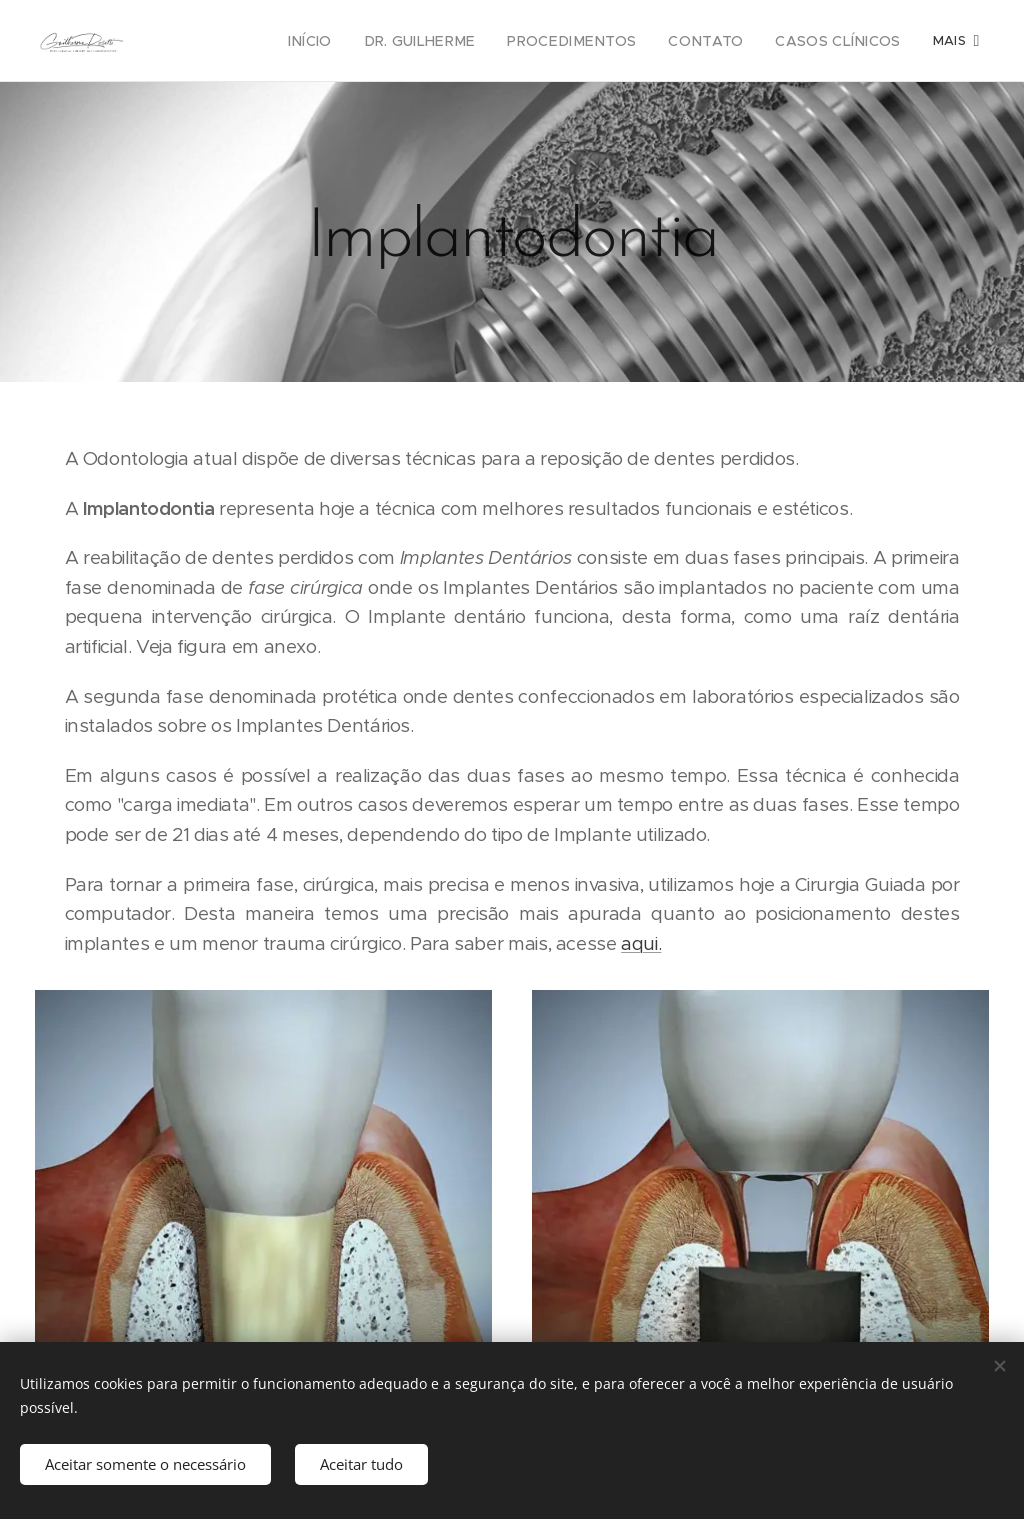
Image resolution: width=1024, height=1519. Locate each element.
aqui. (641, 943)
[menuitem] (223, 41)
